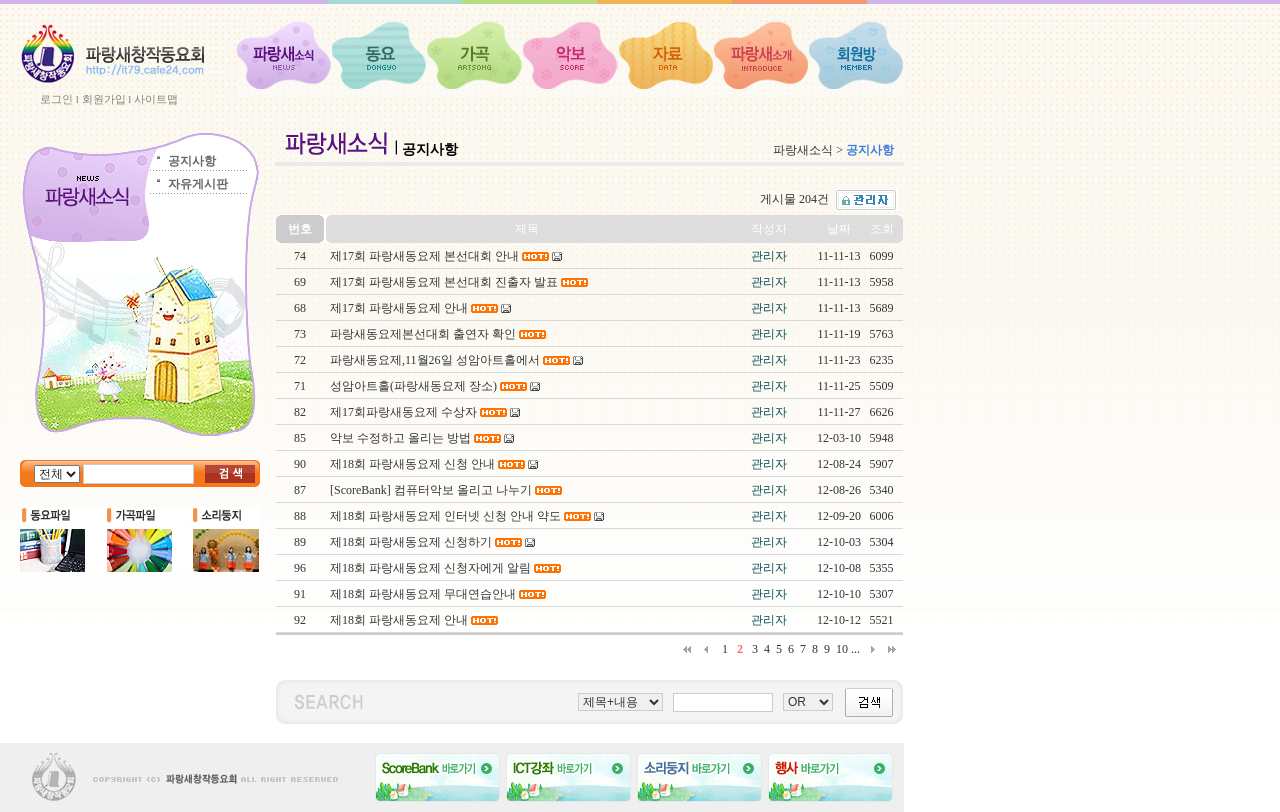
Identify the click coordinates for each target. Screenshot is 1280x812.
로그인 (56, 99)
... (855, 649)
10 (842, 649)
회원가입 (104, 99)
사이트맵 (156, 99)
